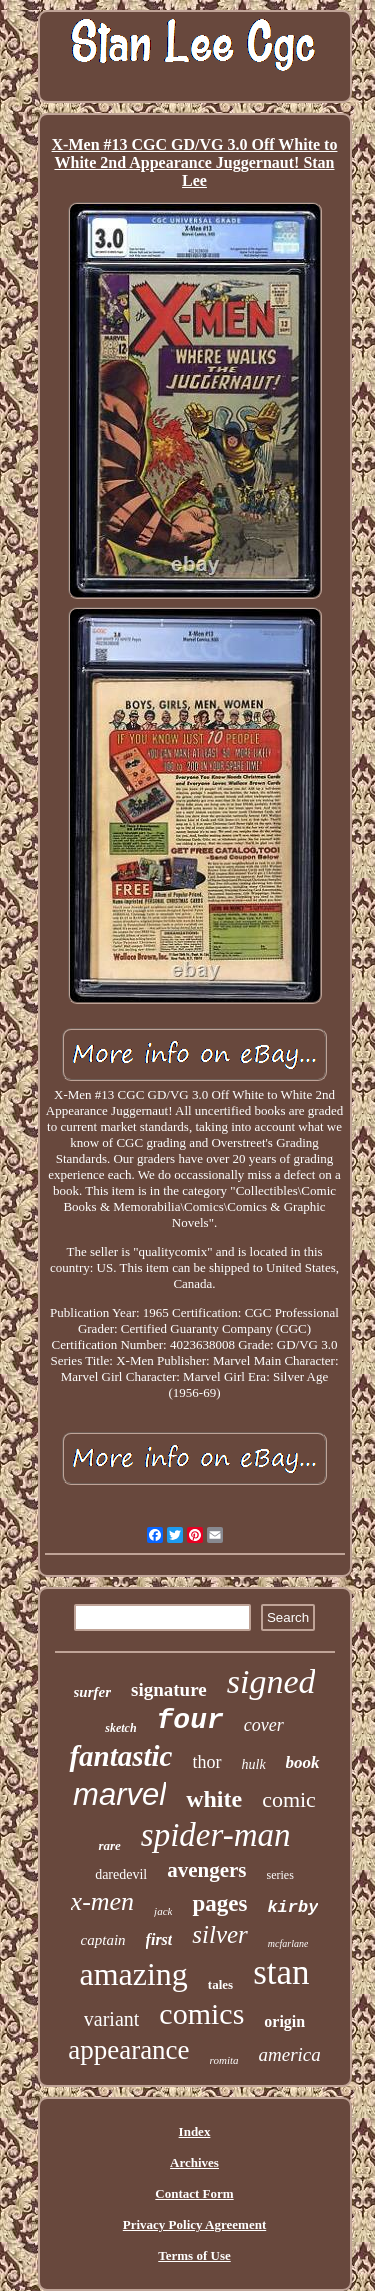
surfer (93, 1692)
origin (284, 2021)
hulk (254, 1764)
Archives (194, 2162)
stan (281, 1972)
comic (289, 1799)
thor (207, 1762)
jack (163, 1911)
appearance (128, 2050)
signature (169, 1689)
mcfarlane (288, 1943)
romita (224, 2060)
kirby (292, 1907)
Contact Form (194, 2193)
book (303, 1762)
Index (195, 2131)
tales (220, 1984)
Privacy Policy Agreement (194, 2224)
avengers (206, 1870)
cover (264, 1725)
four (190, 1720)
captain (103, 1940)
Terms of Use (194, 2255)
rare (109, 1845)
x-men (103, 1901)
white (214, 1799)
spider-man (216, 1835)
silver (220, 1934)
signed (271, 1681)
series (280, 1875)
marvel (119, 1794)
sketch (120, 1728)
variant (112, 2019)
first (159, 1939)
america (290, 2054)
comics (201, 2013)
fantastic (120, 1756)
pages (219, 1903)
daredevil (121, 1874)
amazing (133, 1974)
